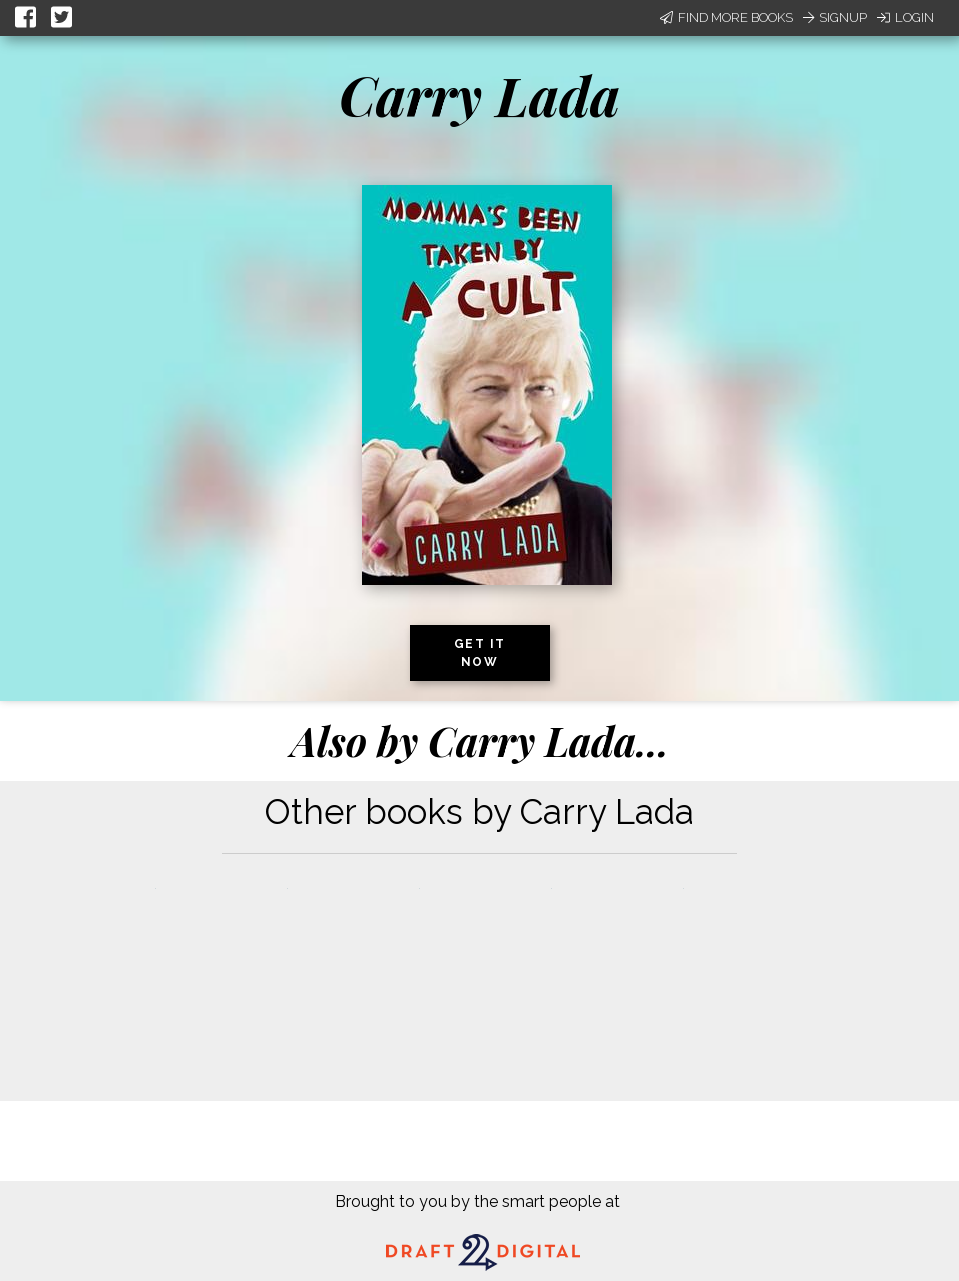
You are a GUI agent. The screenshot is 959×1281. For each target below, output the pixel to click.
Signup (835, 17)
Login (905, 17)
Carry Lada (479, 95)
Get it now (480, 653)
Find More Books (726, 17)
